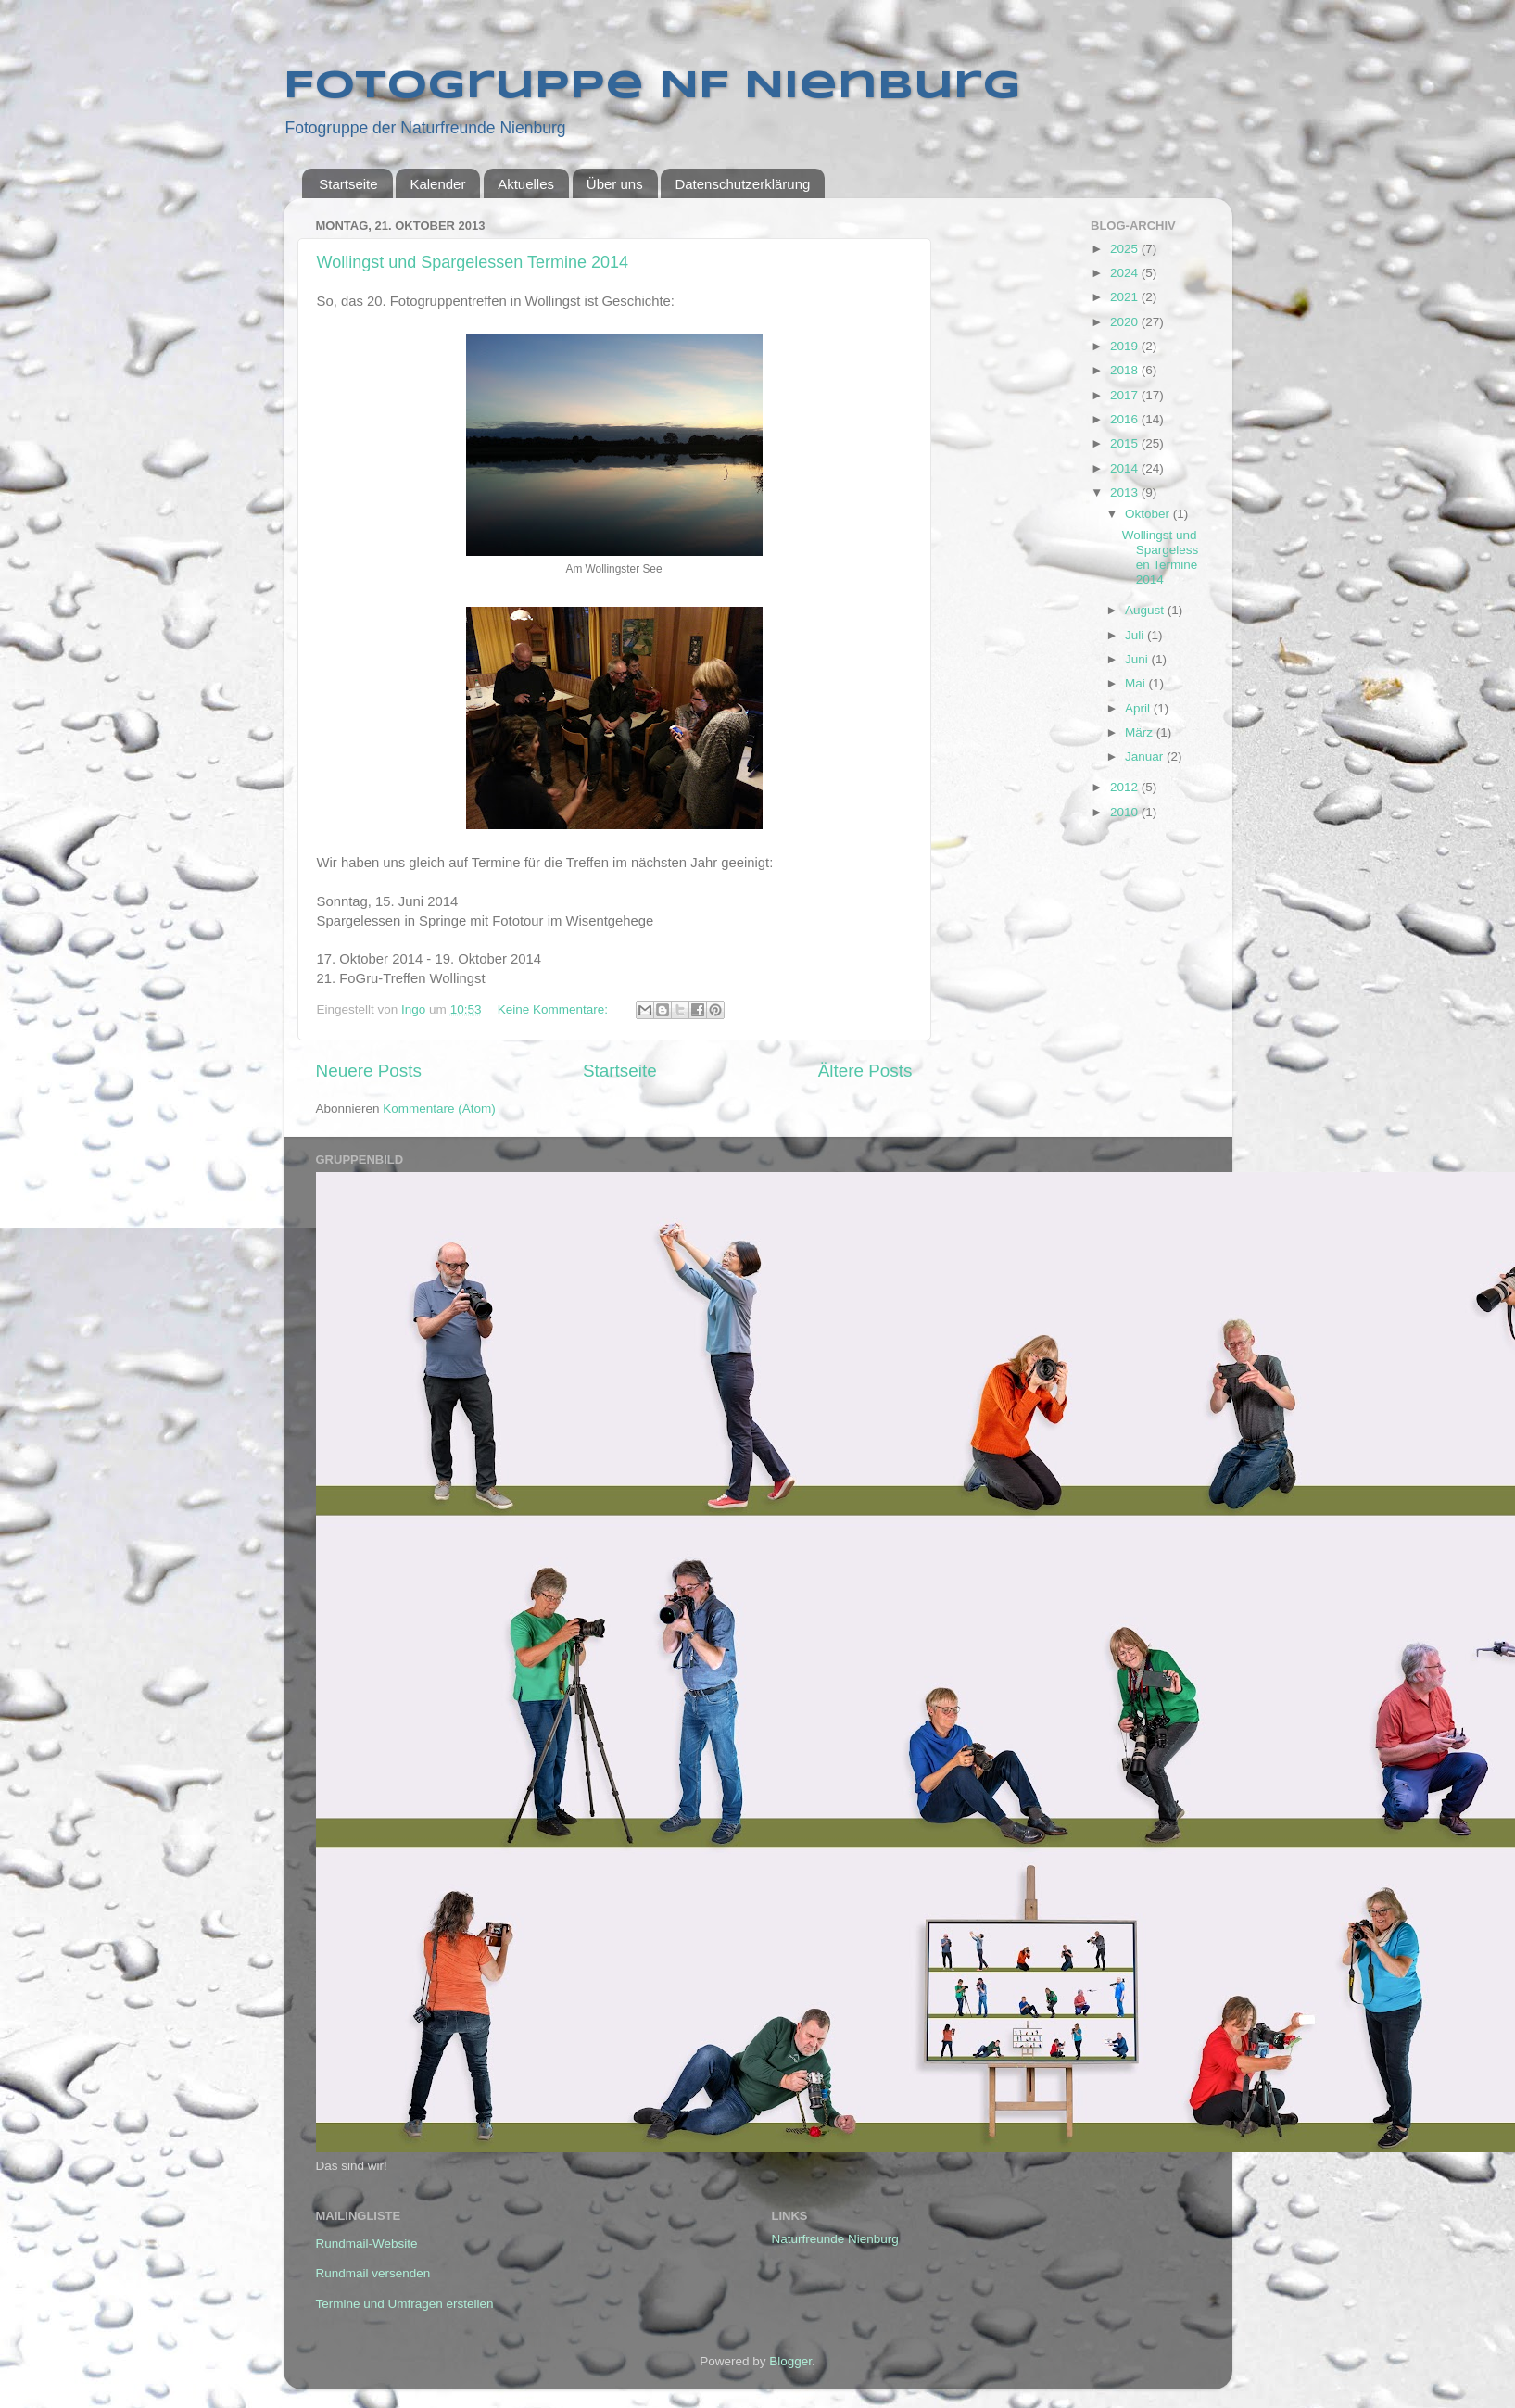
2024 (1126, 273)
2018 (1126, 370)
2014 (1126, 468)
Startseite (348, 184)
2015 (1126, 443)
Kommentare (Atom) (439, 1109)
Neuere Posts (369, 1070)
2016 (1126, 419)
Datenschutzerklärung (742, 184)
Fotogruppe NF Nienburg (652, 87)
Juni (1138, 659)
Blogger (790, 2361)
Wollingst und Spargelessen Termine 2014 (473, 262)
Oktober (1149, 514)
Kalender (437, 184)
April (1139, 708)
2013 (1126, 492)
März (1140, 732)
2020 (1126, 322)
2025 (1126, 249)
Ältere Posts (865, 1070)
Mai (1137, 683)
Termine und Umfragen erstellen (405, 2304)
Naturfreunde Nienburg (835, 2239)
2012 (1126, 787)
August (1146, 610)
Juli (1136, 635)
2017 (1126, 395)
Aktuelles (526, 184)
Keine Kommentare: (555, 1009)
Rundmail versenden (373, 2273)
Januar (1146, 756)
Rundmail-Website (367, 2243)
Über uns (615, 184)
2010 (1126, 812)
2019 (1126, 346)
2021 (1126, 297)
